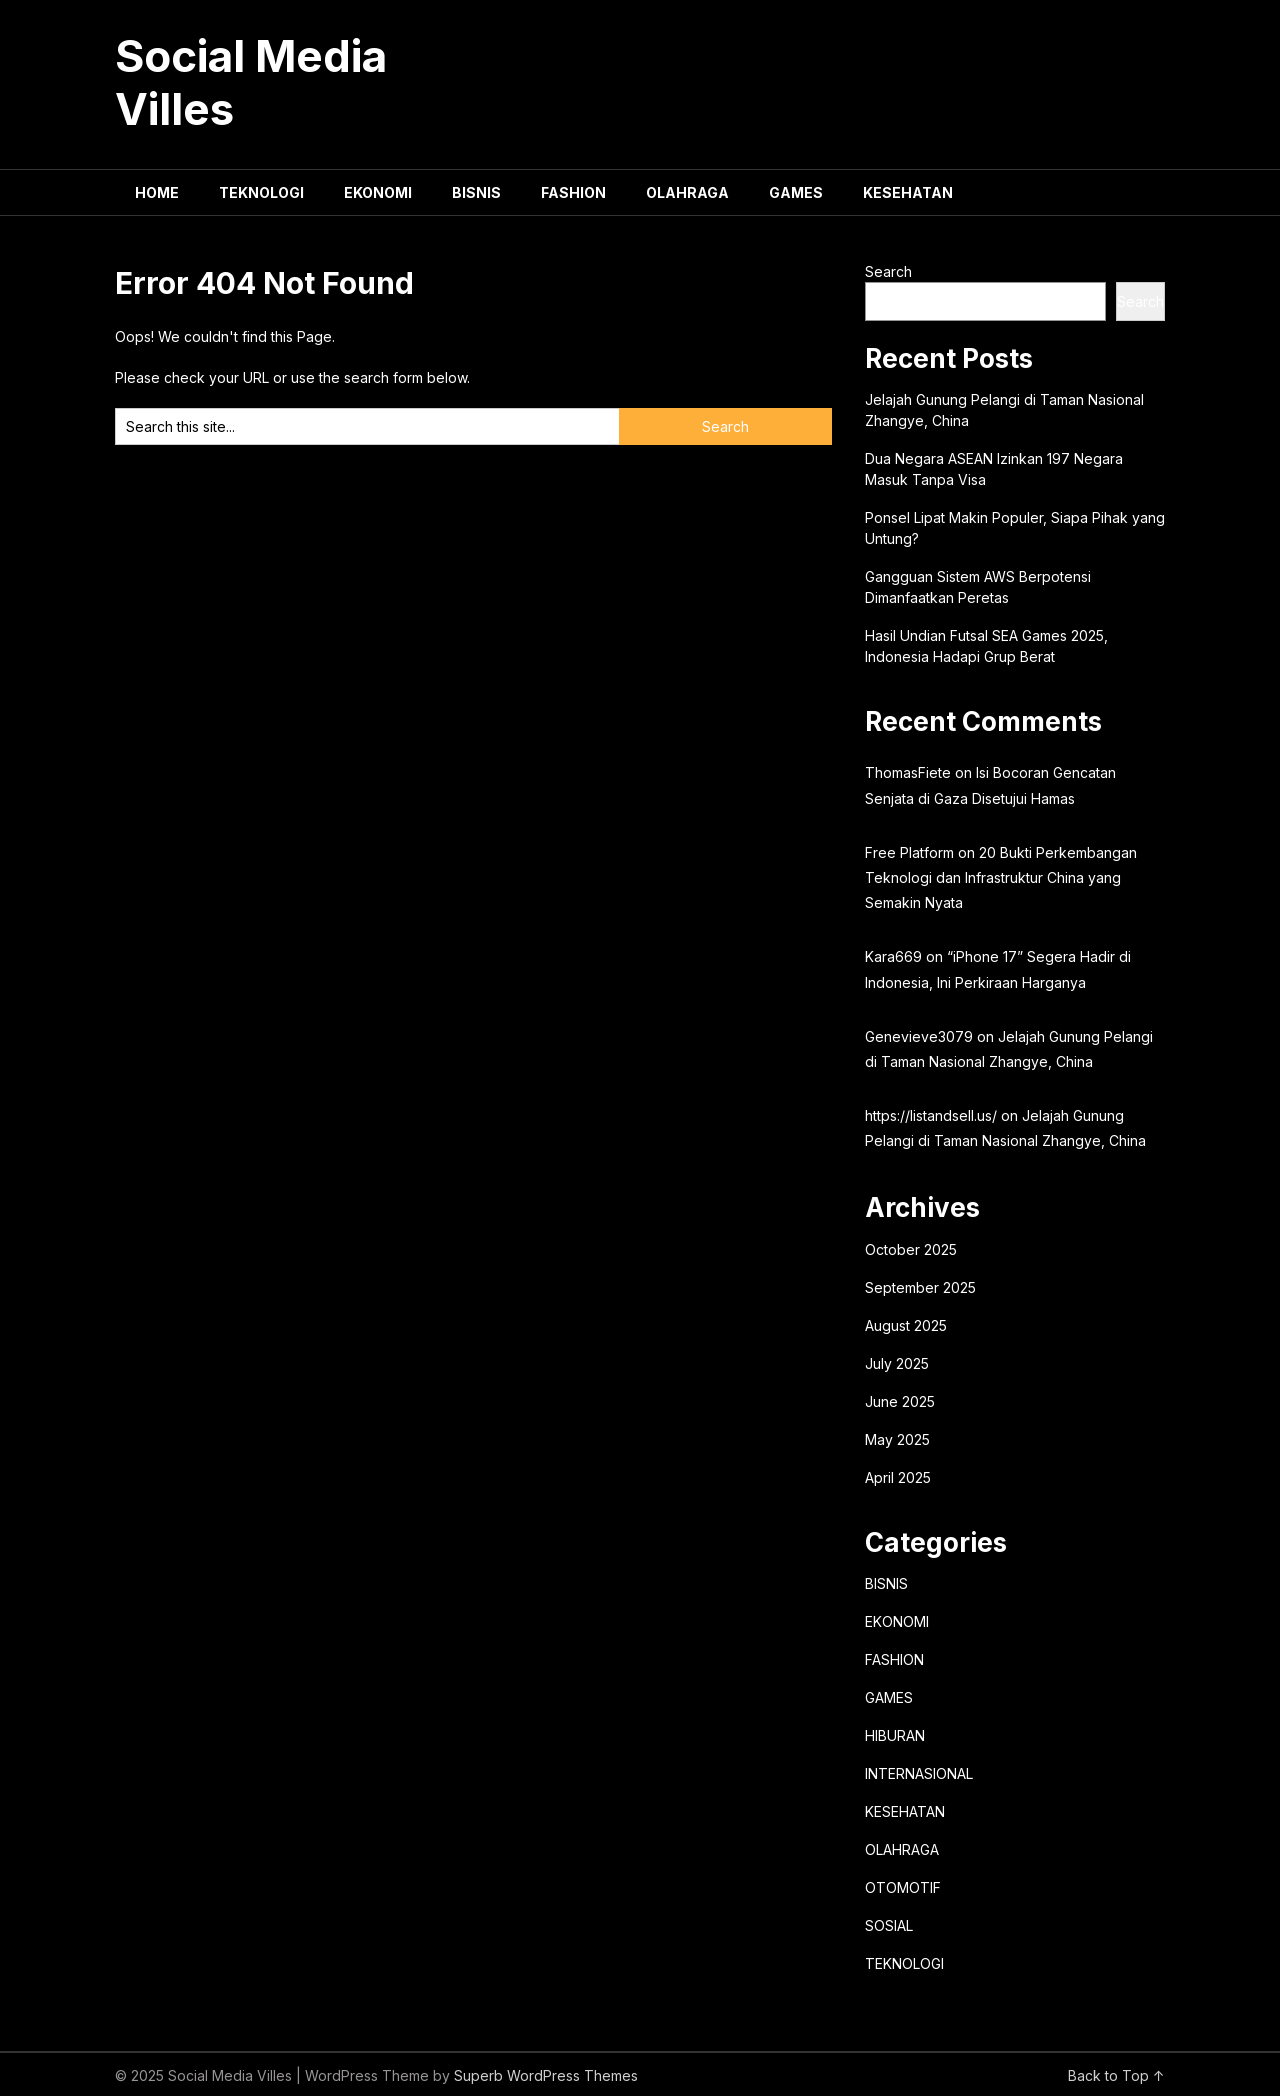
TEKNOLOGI (261, 192)
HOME (157, 192)
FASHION (573, 192)
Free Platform (909, 852)
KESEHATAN (908, 192)
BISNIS (476, 192)
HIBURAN (895, 1735)
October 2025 (911, 1249)
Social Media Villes (251, 82)
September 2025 (920, 1287)
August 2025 (906, 1325)
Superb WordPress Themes (546, 2075)
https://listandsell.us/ (931, 1115)
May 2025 (897, 1439)
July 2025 (897, 1363)
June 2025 (900, 1401)
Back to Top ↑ (1116, 2075)
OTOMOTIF (903, 1887)
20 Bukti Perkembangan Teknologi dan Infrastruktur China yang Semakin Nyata (1001, 877)
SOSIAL (889, 1925)
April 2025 (898, 1477)
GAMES (796, 192)
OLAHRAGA (687, 192)
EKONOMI (378, 192)
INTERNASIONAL (919, 1773)
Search (888, 271)
